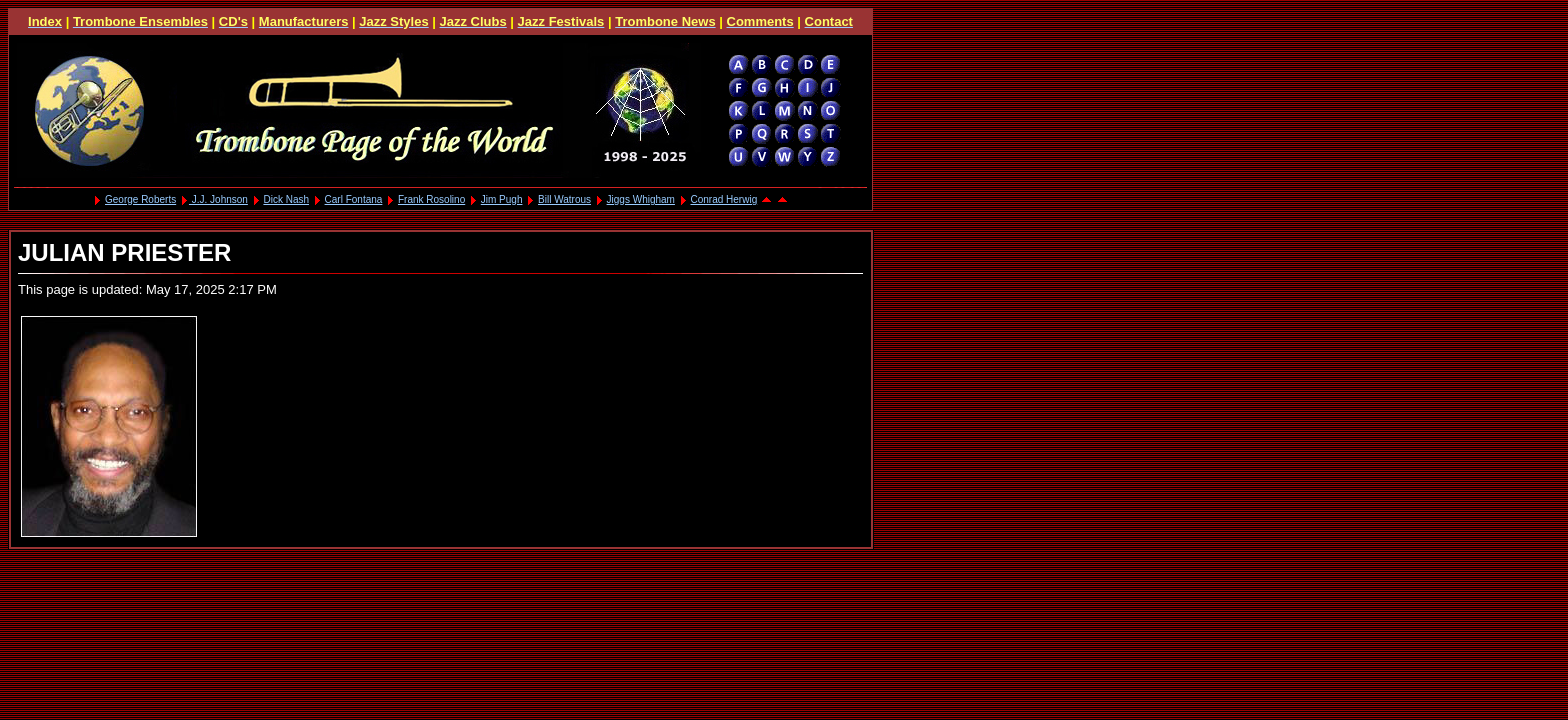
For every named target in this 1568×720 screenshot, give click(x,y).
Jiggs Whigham (641, 199)
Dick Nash (286, 199)
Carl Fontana (354, 199)
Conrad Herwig (724, 199)
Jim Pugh (502, 199)
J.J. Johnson (218, 199)
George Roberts (140, 199)
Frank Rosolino (431, 199)
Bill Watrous (564, 199)
